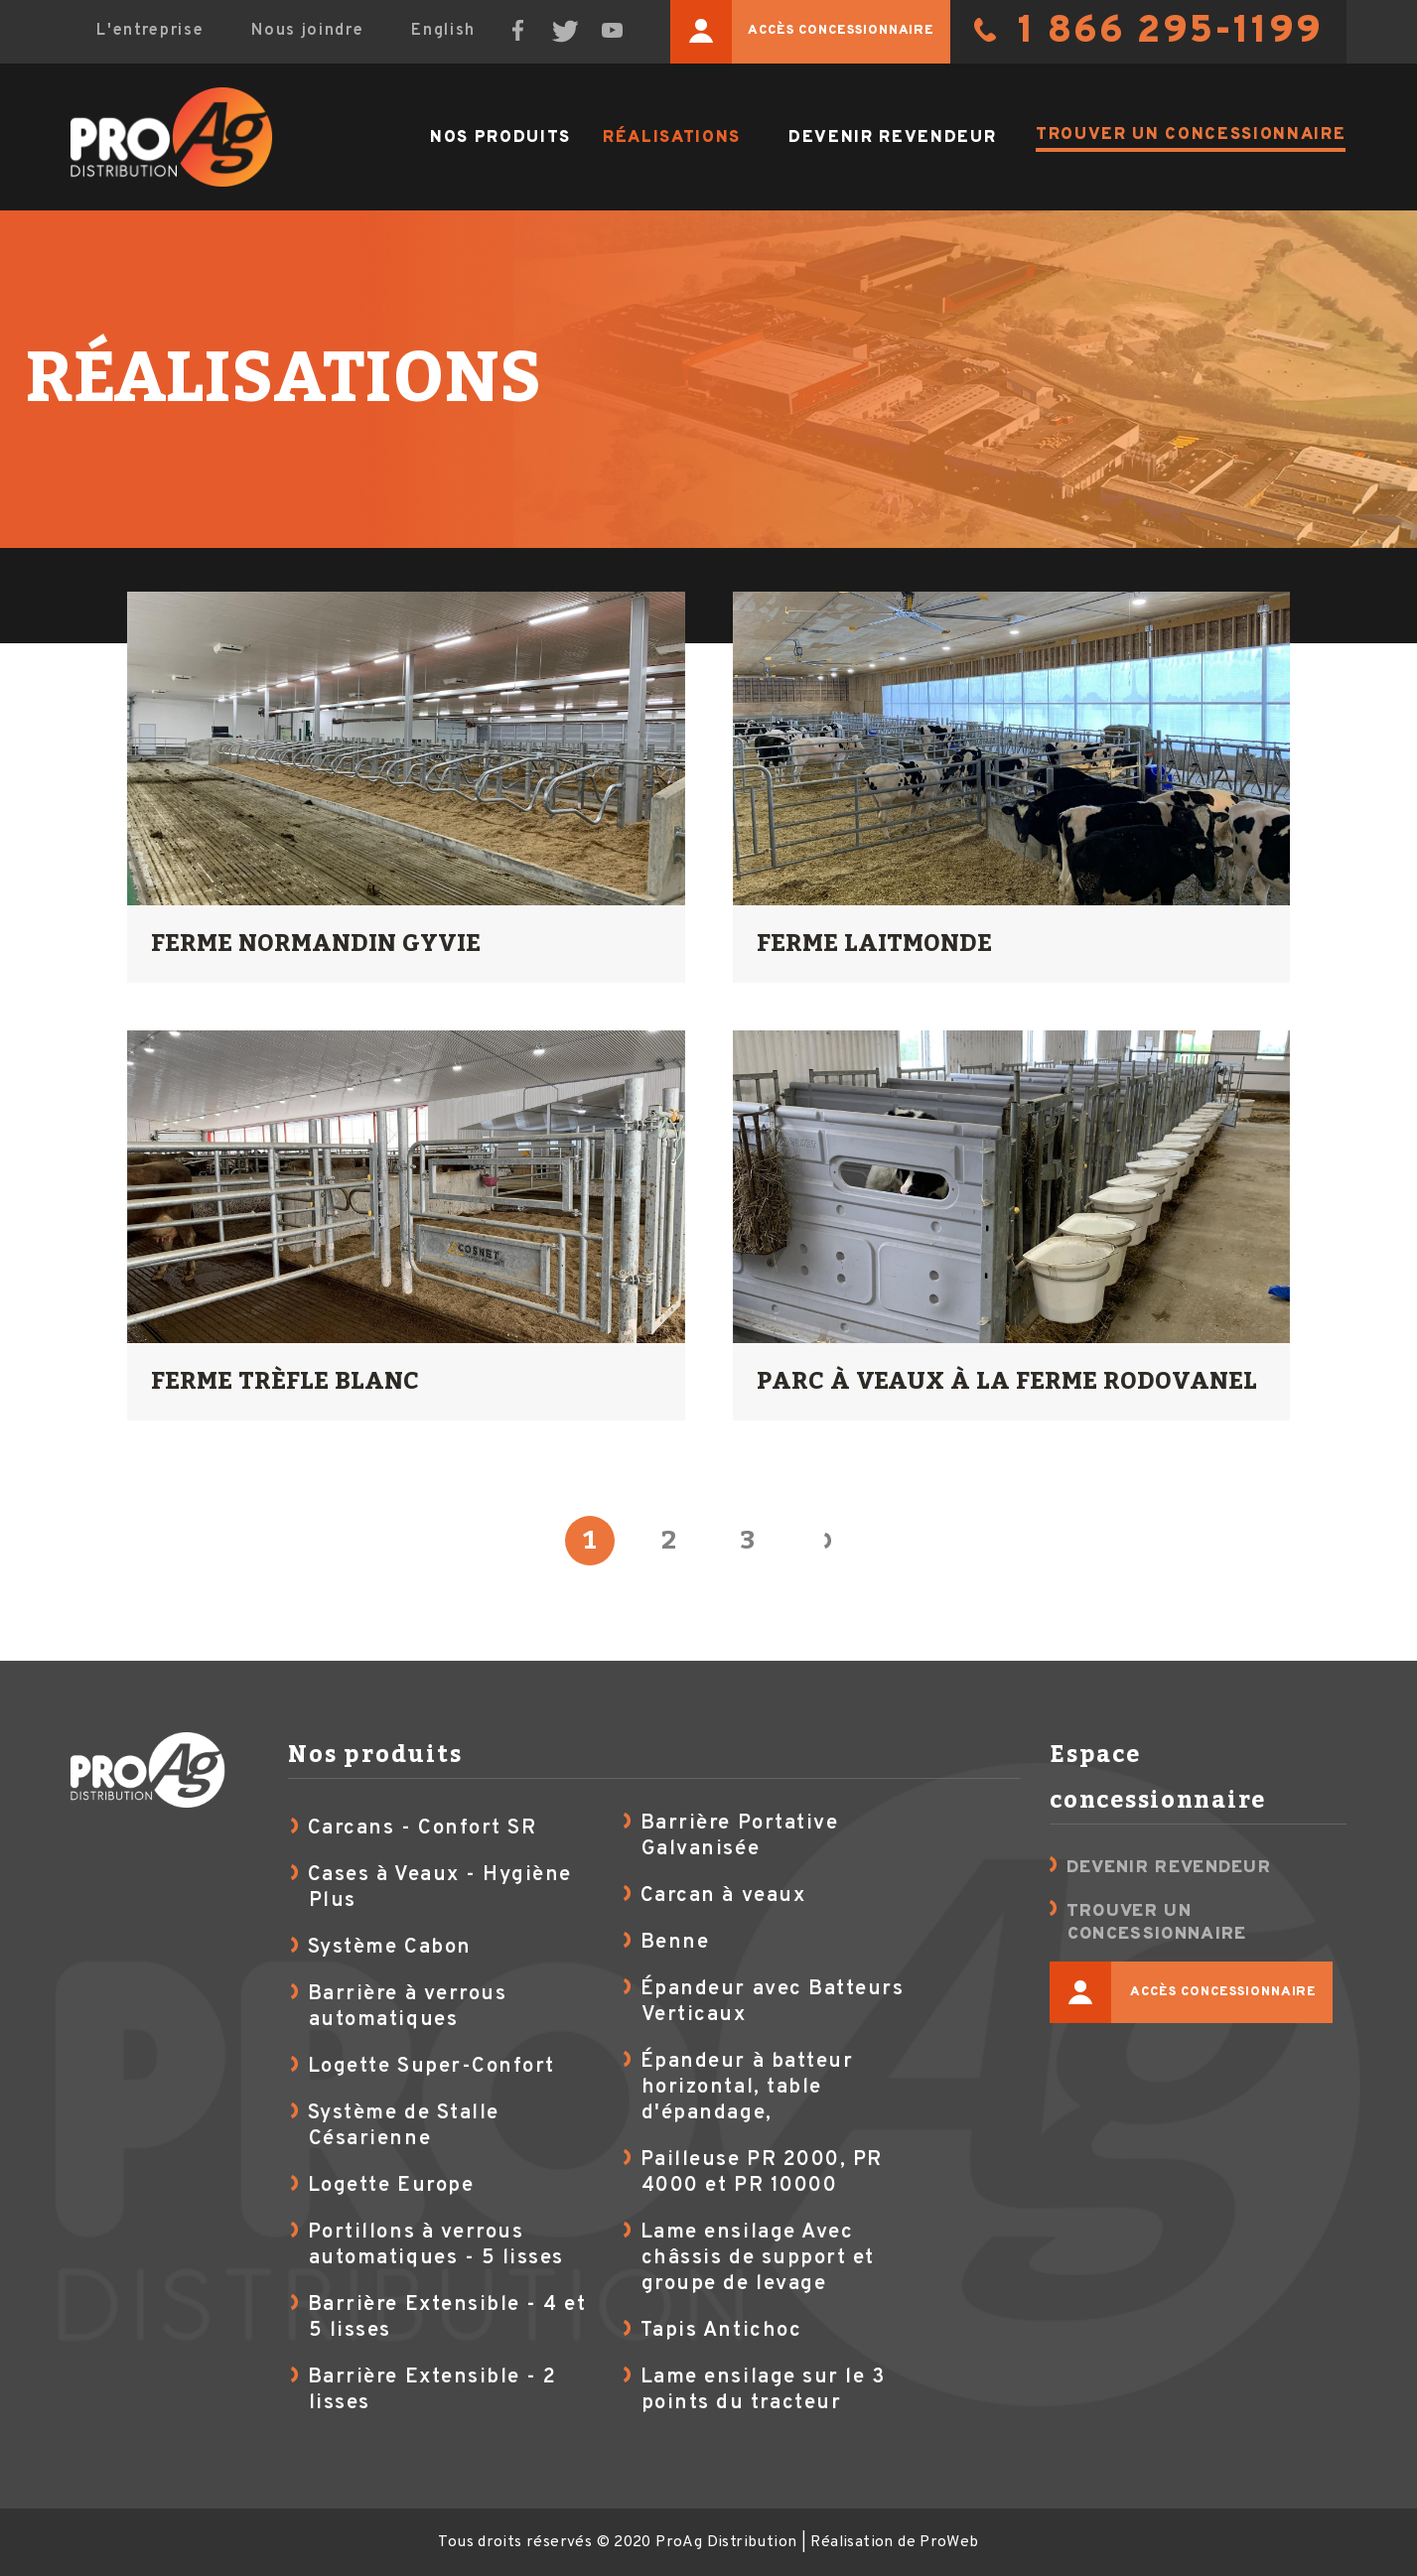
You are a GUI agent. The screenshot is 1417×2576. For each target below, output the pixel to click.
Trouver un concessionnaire (1191, 134)
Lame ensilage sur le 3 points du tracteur (763, 2390)
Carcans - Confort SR (422, 1828)
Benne (675, 1943)
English (443, 30)
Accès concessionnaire (802, 32)
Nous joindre (307, 30)
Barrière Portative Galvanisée (739, 1836)
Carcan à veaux (722, 1896)
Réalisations (672, 137)
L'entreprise (150, 30)
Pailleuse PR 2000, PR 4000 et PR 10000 (761, 2173)
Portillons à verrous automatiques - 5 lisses (436, 2245)
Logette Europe (391, 2186)
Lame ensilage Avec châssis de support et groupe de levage (757, 2258)
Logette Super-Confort (431, 2067)
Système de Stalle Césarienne (403, 2126)
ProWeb (949, 2542)
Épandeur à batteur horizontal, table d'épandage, (747, 2087)
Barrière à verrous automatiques (407, 2007)
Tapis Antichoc (720, 2331)
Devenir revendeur (892, 137)
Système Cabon (390, 1948)
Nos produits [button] (500, 137)
